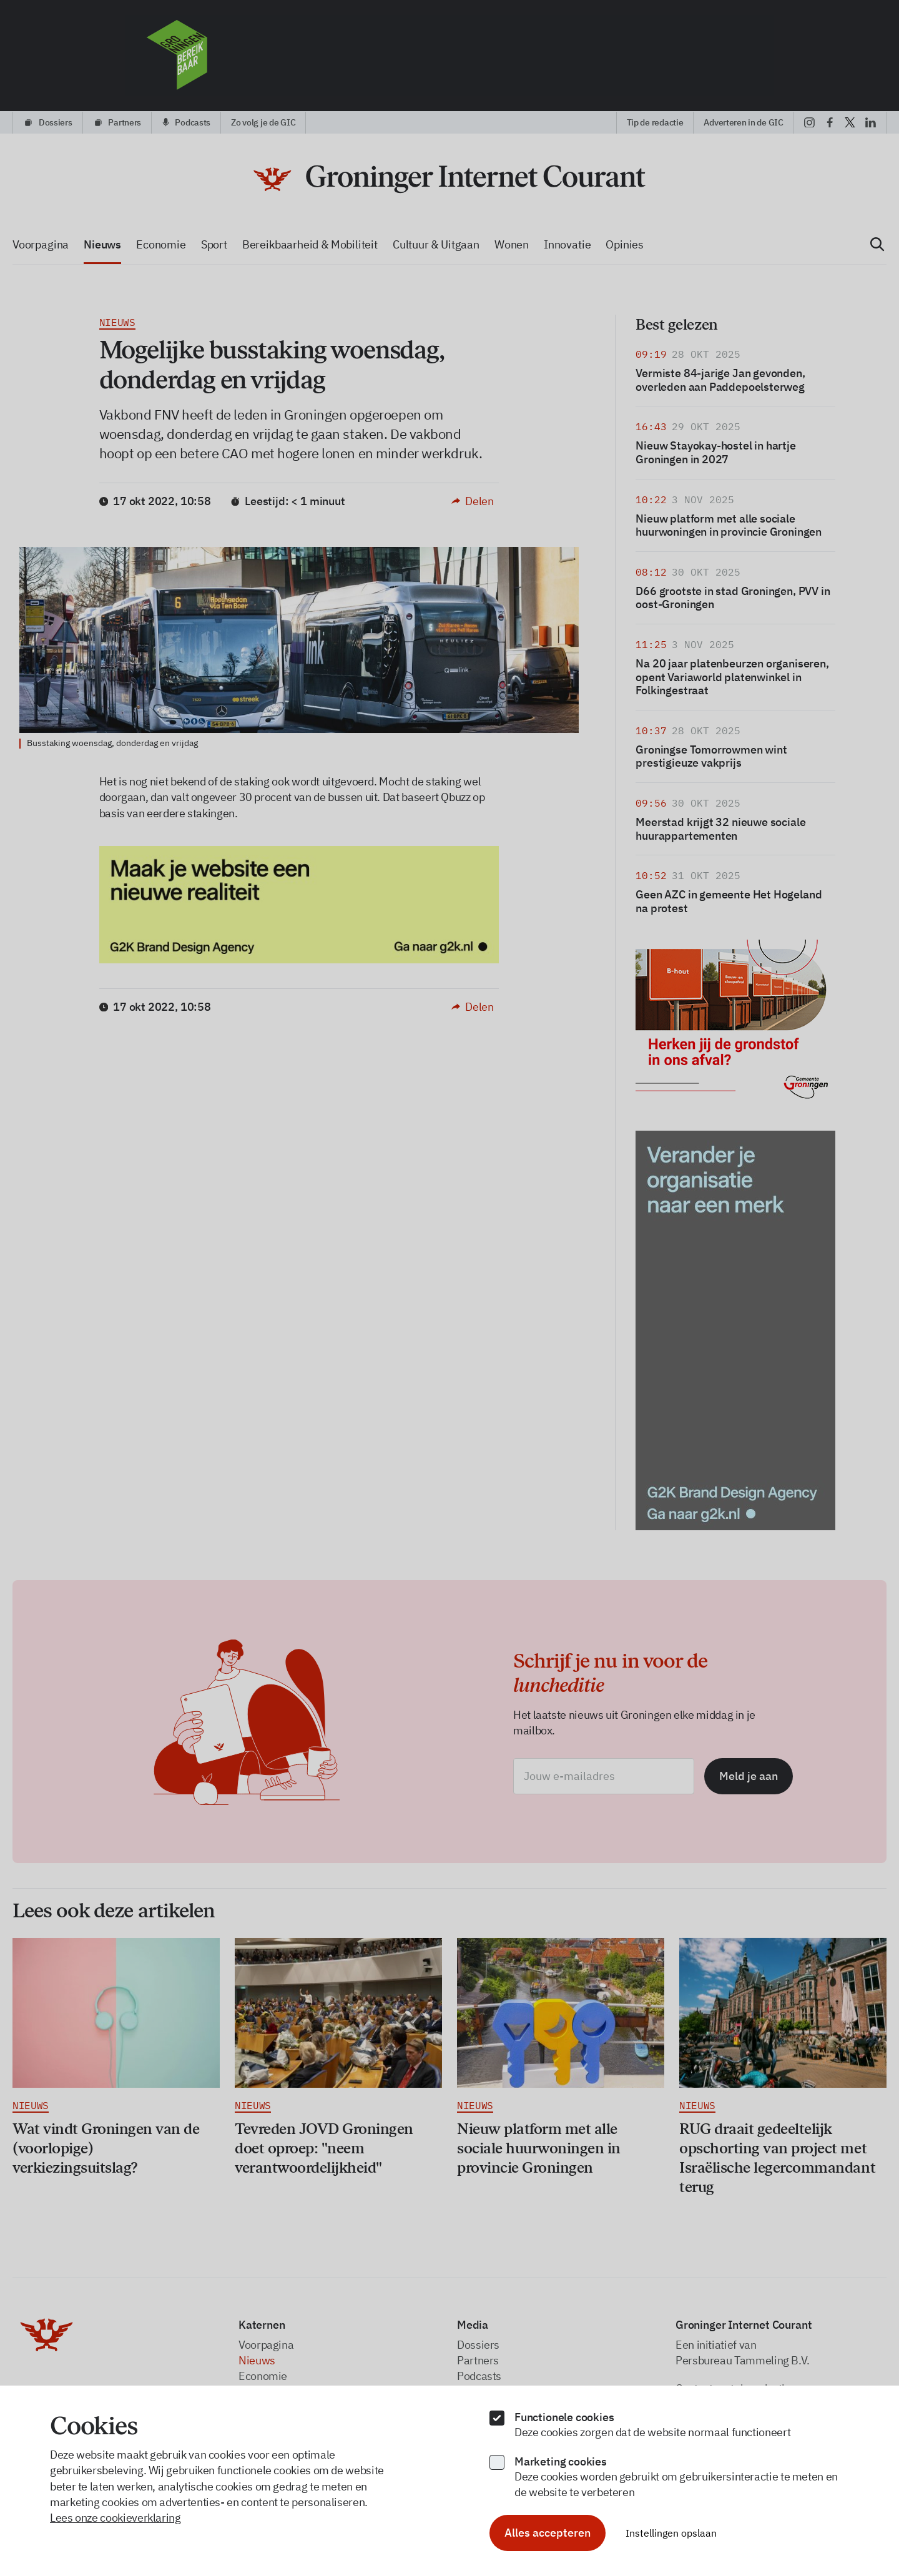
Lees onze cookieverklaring (115, 2517)
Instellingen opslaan (671, 2533)
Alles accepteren (547, 2532)
